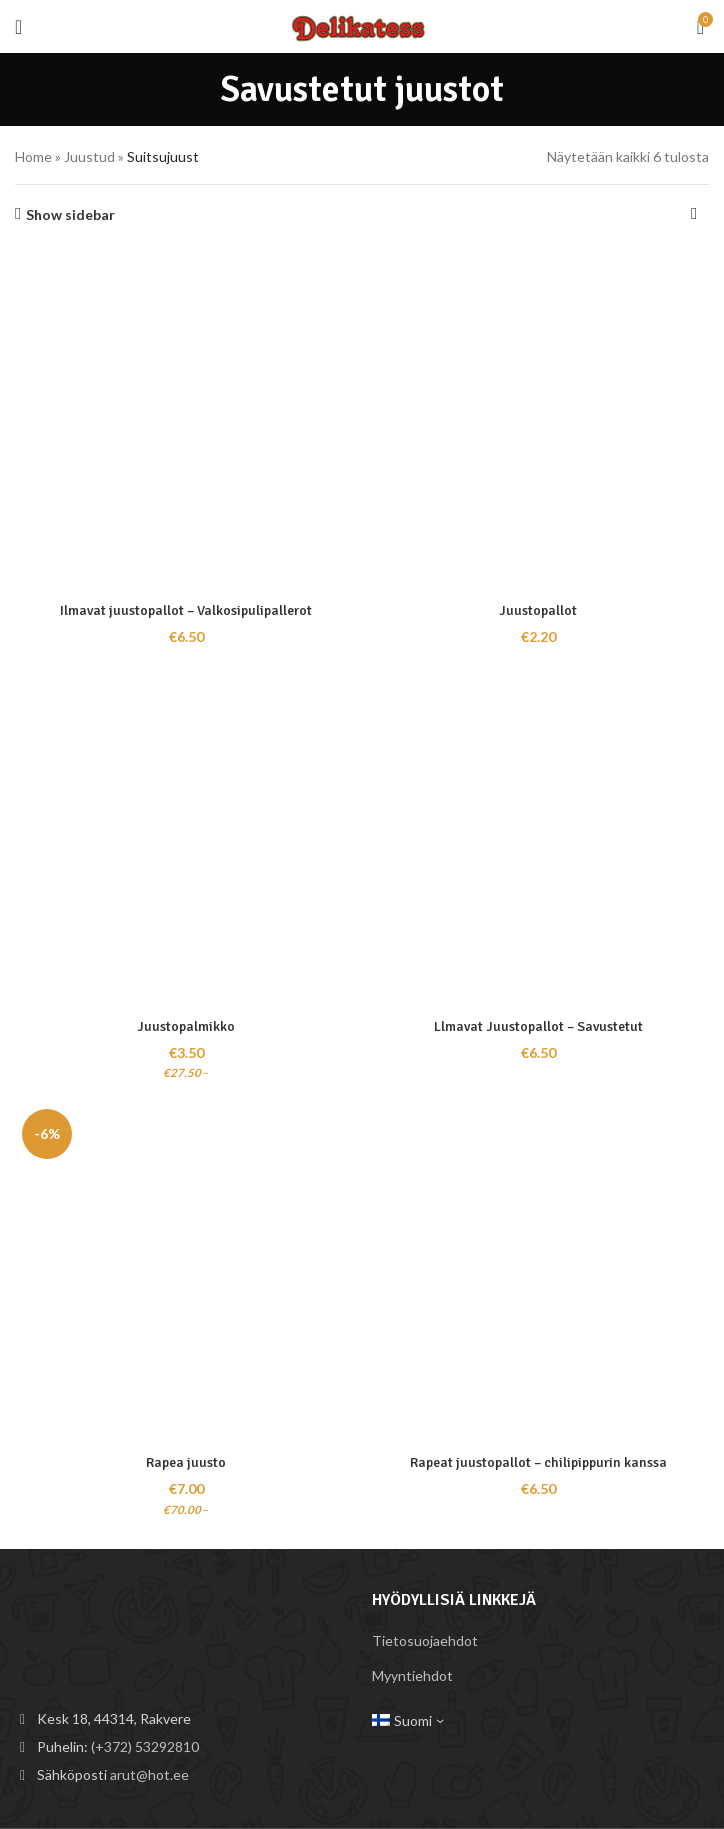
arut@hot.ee (149, 1774)
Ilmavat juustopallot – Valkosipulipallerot (186, 610)
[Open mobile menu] (18, 27)
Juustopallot (538, 610)
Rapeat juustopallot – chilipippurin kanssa (538, 1462)
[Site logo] (362, 24)
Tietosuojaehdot (425, 1640)
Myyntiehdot (412, 1675)
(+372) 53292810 (145, 1746)
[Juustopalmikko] (186, 837)
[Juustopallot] (538, 421)
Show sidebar (70, 214)
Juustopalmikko (186, 1026)
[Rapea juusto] (186, 1273)
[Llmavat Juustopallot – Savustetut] (538, 837)
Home (33, 156)
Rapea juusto (186, 1462)
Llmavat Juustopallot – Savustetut (538, 1026)
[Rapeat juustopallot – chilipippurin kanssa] (538, 1273)
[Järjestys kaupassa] (694, 215)
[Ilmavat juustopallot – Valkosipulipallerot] (186, 421)
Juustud (89, 156)
